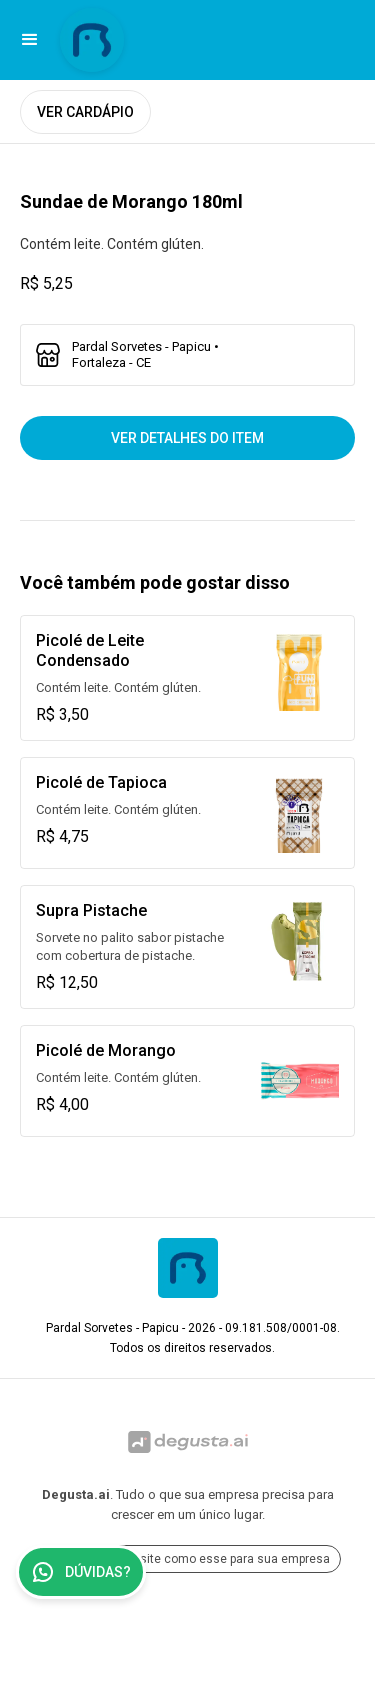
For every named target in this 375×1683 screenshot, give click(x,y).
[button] (30, 40)
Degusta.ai (76, 1494)
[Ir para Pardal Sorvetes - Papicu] (92, 40)
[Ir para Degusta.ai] (187, 1442)
